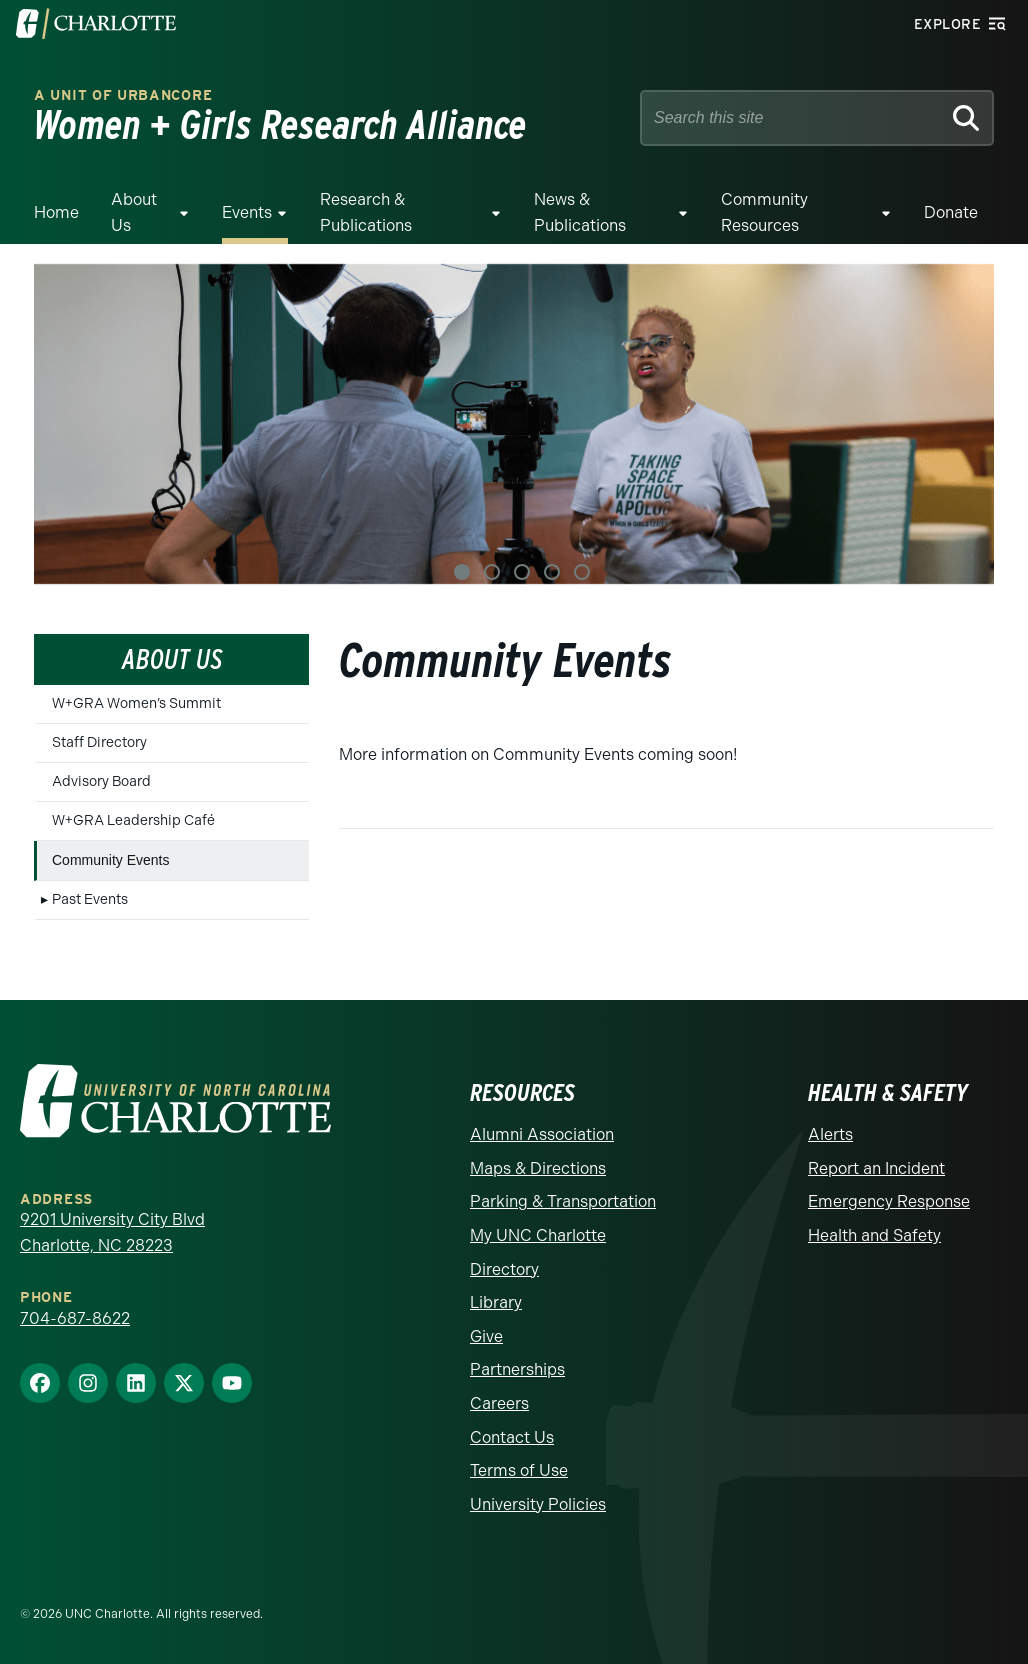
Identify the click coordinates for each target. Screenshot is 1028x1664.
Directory (504, 1269)
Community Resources (764, 212)
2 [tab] (492, 572)
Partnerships (517, 1369)
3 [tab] (522, 572)
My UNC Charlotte (538, 1235)
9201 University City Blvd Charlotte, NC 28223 (112, 1232)
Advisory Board (101, 781)
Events (247, 212)
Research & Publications (366, 212)
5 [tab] (582, 572)
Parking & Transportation (563, 1201)
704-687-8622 (75, 1318)
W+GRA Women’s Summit (136, 703)
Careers (499, 1403)
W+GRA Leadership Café (133, 820)
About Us (134, 212)
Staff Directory (99, 742)
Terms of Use (519, 1470)
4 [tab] (552, 572)
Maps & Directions (538, 1168)
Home (56, 212)
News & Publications (580, 212)
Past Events (90, 899)
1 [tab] (462, 572)
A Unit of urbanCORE (123, 95)
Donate (951, 212)
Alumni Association (542, 1134)
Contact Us (512, 1437)
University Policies (538, 1504)
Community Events (110, 860)
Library (496, 1302)
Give (486, 1336)
